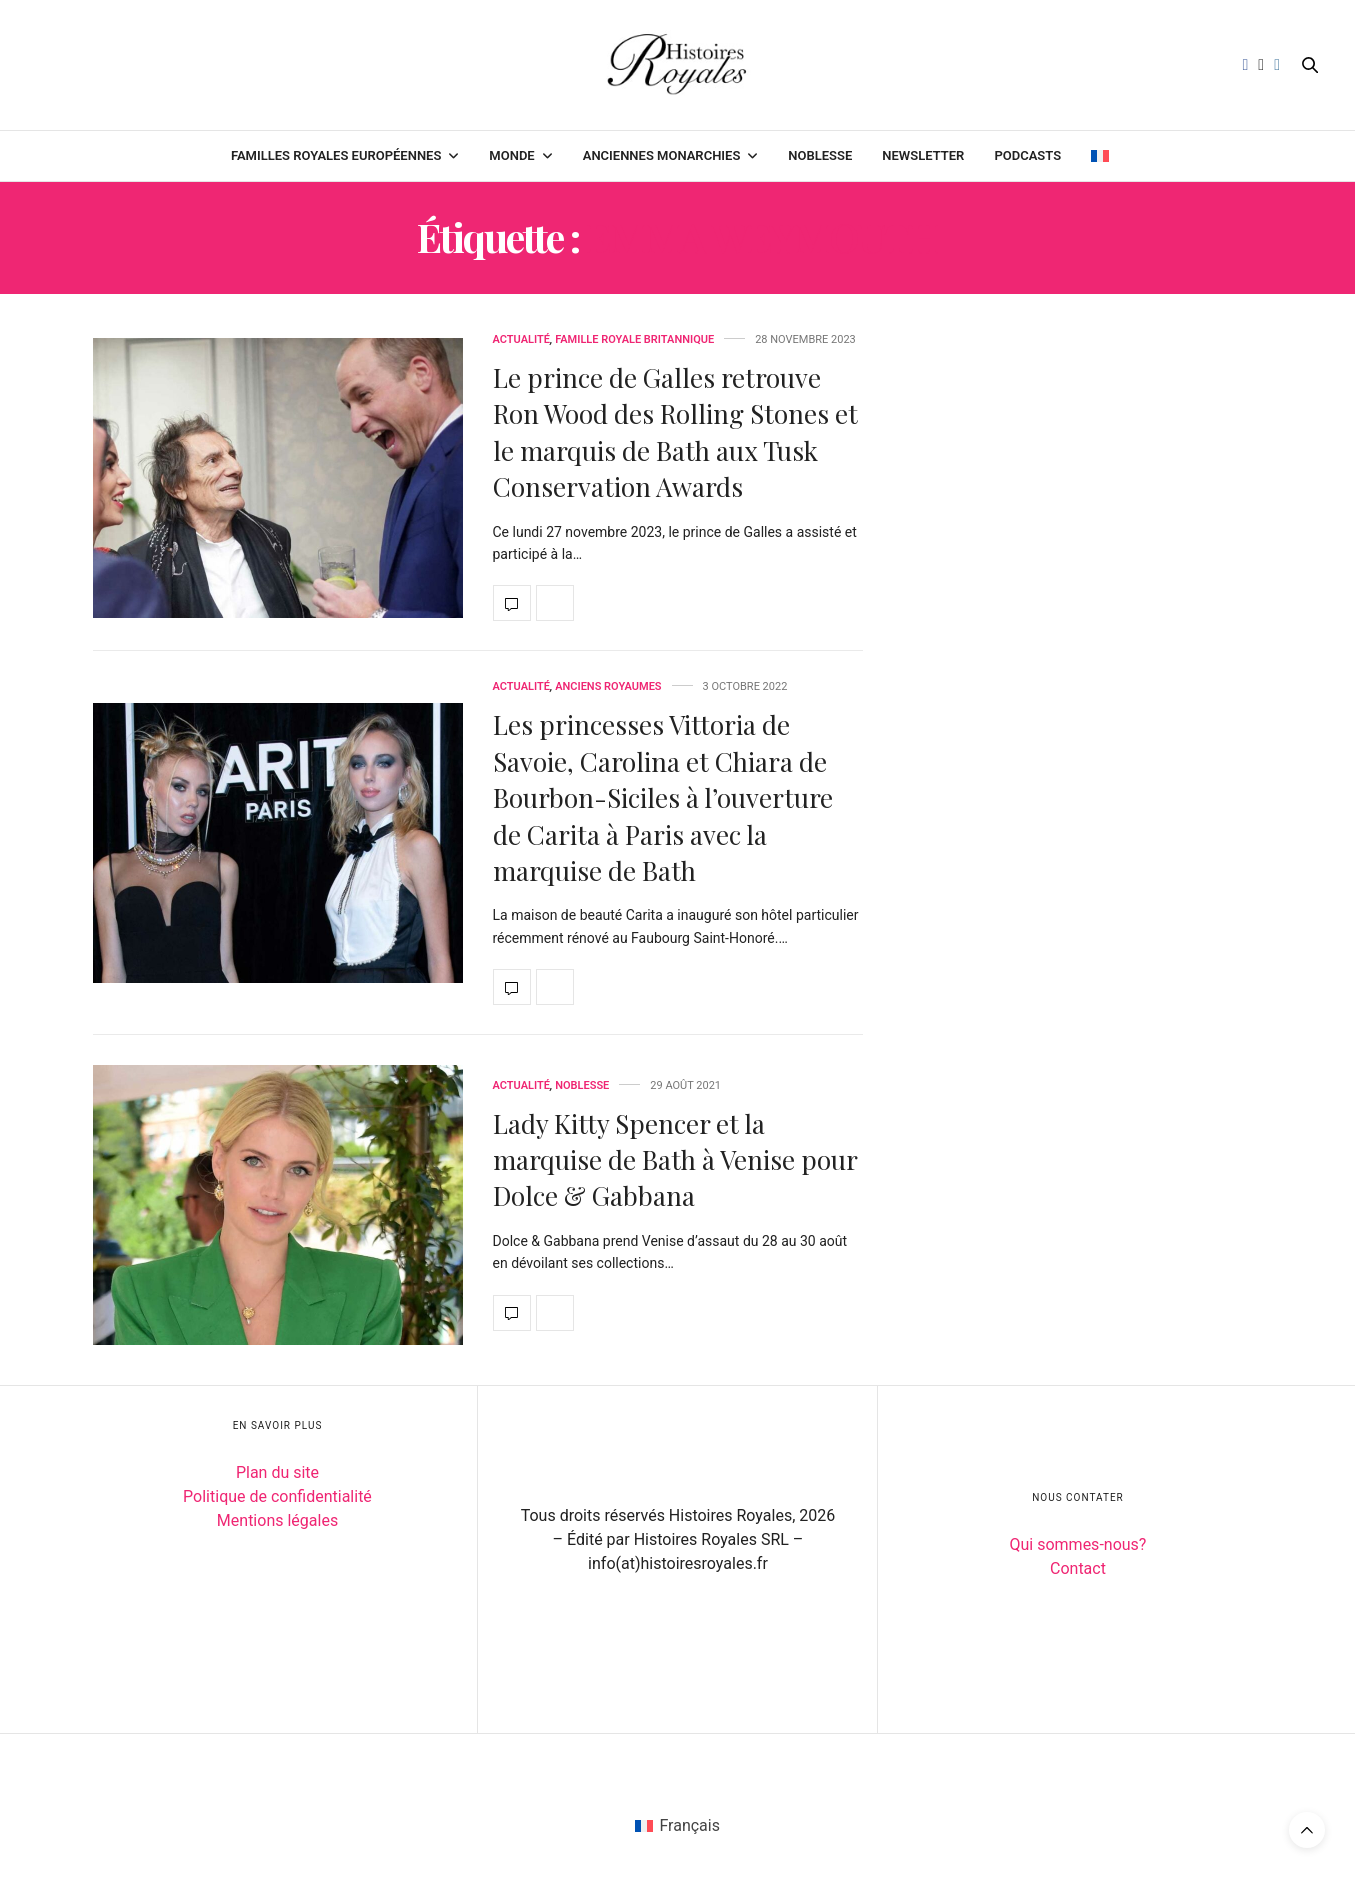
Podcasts (1027, 155)
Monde (511, 155)
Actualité (521, 339)
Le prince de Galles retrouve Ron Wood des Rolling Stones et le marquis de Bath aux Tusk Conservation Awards (675, 432)
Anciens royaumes (608, 686)
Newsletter (923, 155)
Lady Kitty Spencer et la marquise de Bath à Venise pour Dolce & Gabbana (675, 1160)
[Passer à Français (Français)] (677, 1826)
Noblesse (820, 155)
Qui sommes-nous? (1078, 1544)
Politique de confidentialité (277, 1496)
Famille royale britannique (634, 339)
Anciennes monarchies (662, 155)
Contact (1078, 1568)
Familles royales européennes (336, 155)
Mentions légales (277, 1520)
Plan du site (277, 1472)
